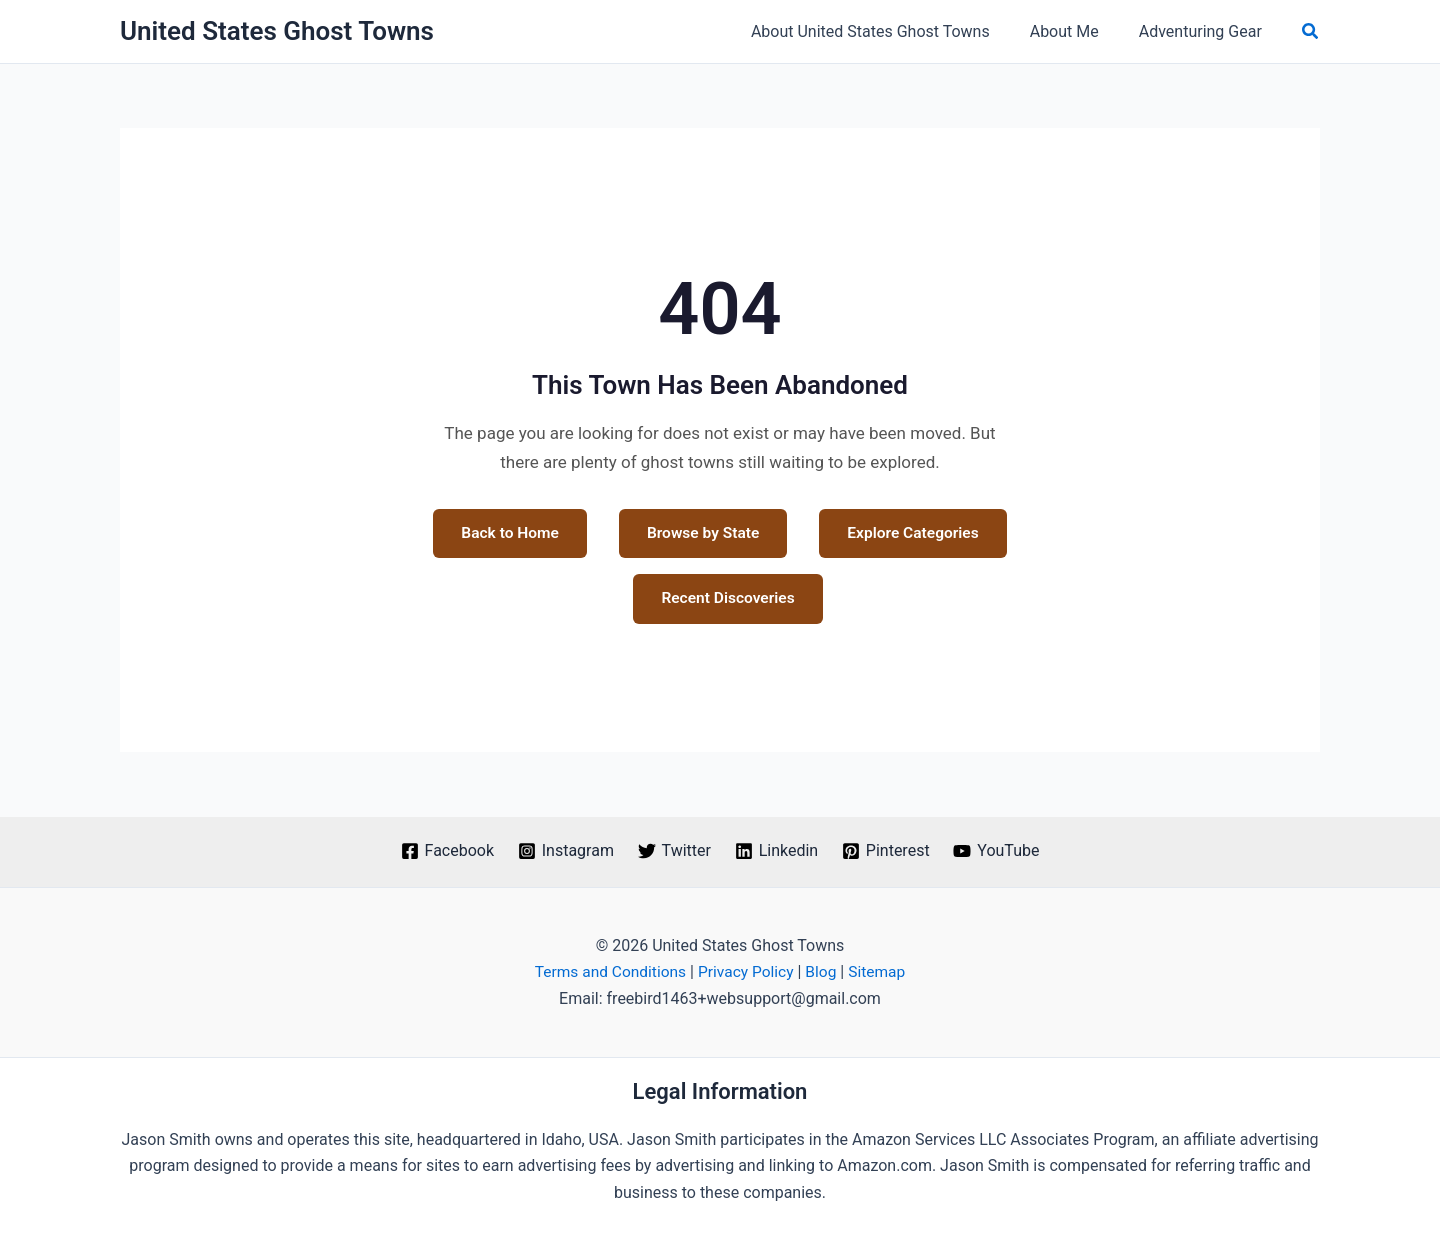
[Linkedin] (777, 851)
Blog (824, 972)
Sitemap (881, 972)
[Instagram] (564, 851)
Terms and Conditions (608, 972)
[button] (1311, 31)
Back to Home (610, 533)
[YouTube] (999, 851)
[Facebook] (444, 851)
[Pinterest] (887, 851)
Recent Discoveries (831, 599)
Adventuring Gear (1204, 31)
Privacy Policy (746, 972)
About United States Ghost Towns (890, 31)
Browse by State (806, 533)
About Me (1076, 31)
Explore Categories (607, 599)
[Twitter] (674, 851)
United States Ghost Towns (277, 31)
